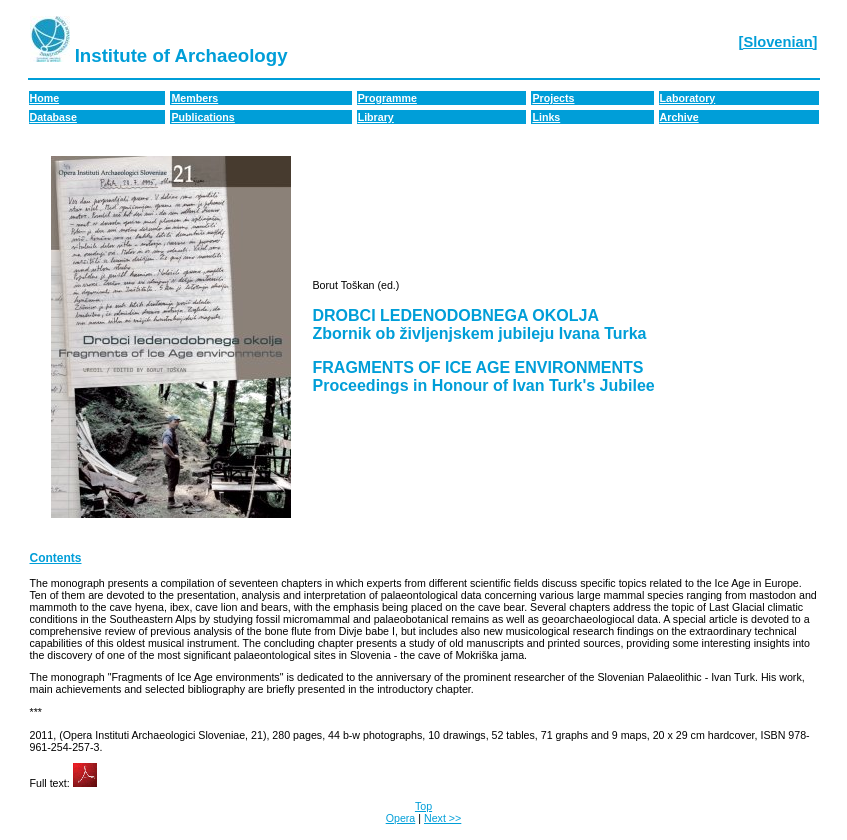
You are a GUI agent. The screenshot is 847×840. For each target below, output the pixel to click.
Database (53, 117)
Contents (56, 558)
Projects (553, 98)
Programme (387, 98)
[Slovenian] (778, 42)
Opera (401, 818)
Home (45, 98)
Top (423, 806)
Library (376, 117)
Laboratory (688, 98)
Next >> (442, 818)
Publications (202, 117)
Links (546, 117)
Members (194, 98)
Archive (679, 117)
